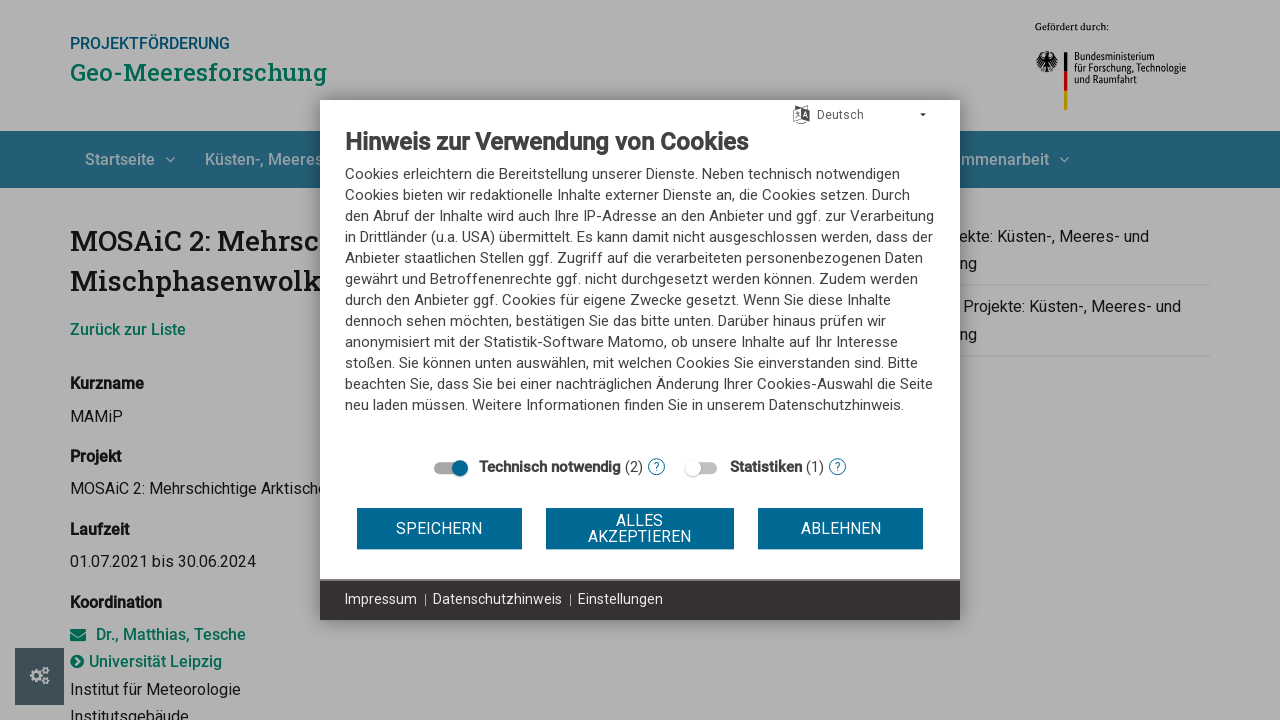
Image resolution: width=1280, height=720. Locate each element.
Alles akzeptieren (639, 528)
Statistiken (766, 467)
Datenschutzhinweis (497, 599)
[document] (640, 286)
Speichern (439, 528)
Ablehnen (841, 528)
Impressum (381, 599)
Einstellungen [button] (620, 599)
